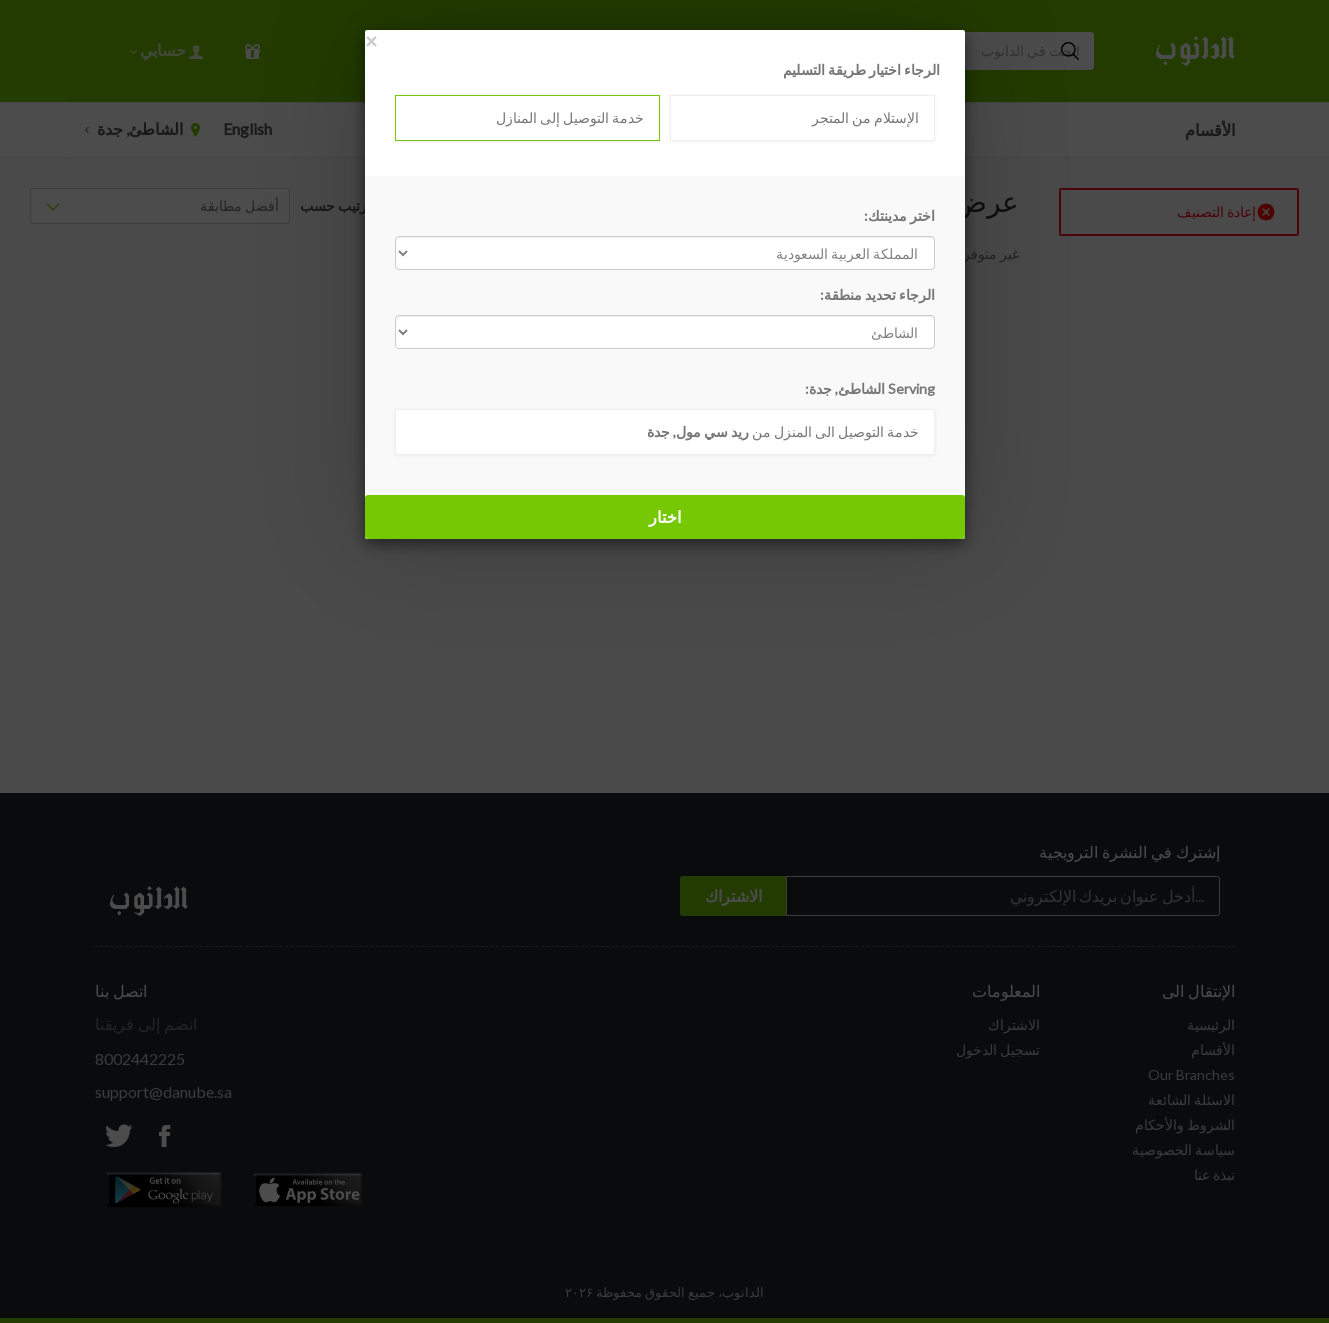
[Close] (371, 40)
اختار (665, 516)
